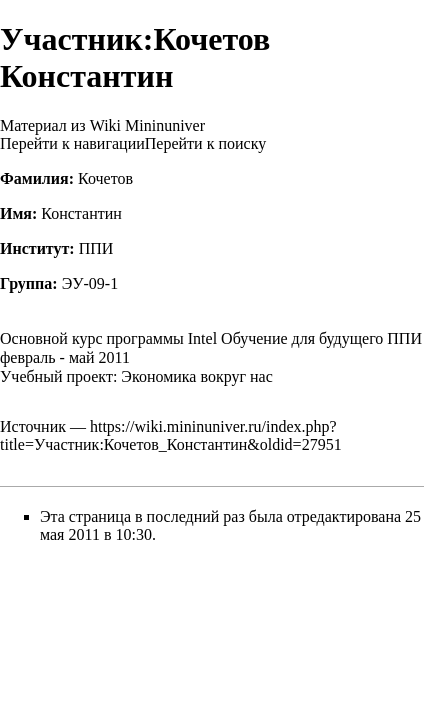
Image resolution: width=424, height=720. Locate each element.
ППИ (96, 248)
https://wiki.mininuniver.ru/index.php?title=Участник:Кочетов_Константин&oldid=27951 (171, 435)
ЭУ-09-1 (90, 283)
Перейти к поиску (205, 143)
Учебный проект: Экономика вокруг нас (136, 376)
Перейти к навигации (72, 143)
